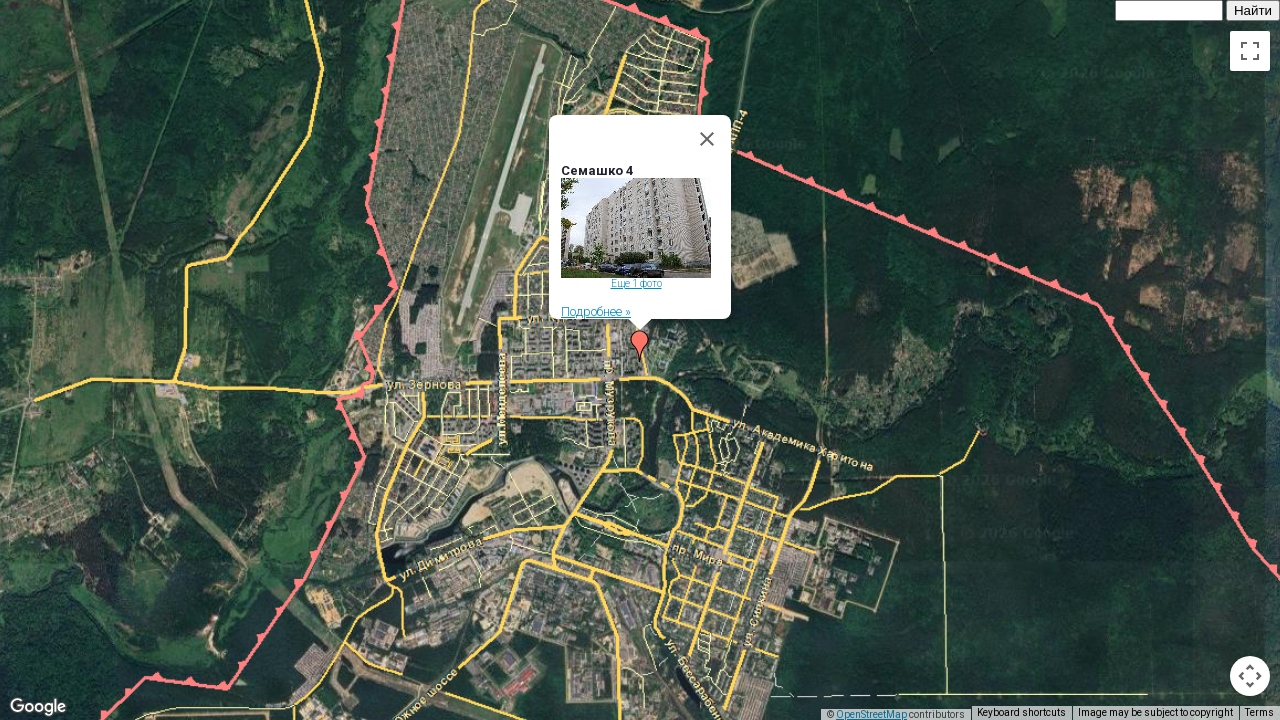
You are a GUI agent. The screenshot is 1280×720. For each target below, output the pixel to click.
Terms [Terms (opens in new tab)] (1259, 712)
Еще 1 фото (636, 281)
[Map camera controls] (1250, 676)
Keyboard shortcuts (1021, 712)
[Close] (707, 137)
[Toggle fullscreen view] (1250, 51)
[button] (640, 344)
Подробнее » (596, 309)
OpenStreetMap (871, 714)
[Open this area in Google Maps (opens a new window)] (38, 707)
